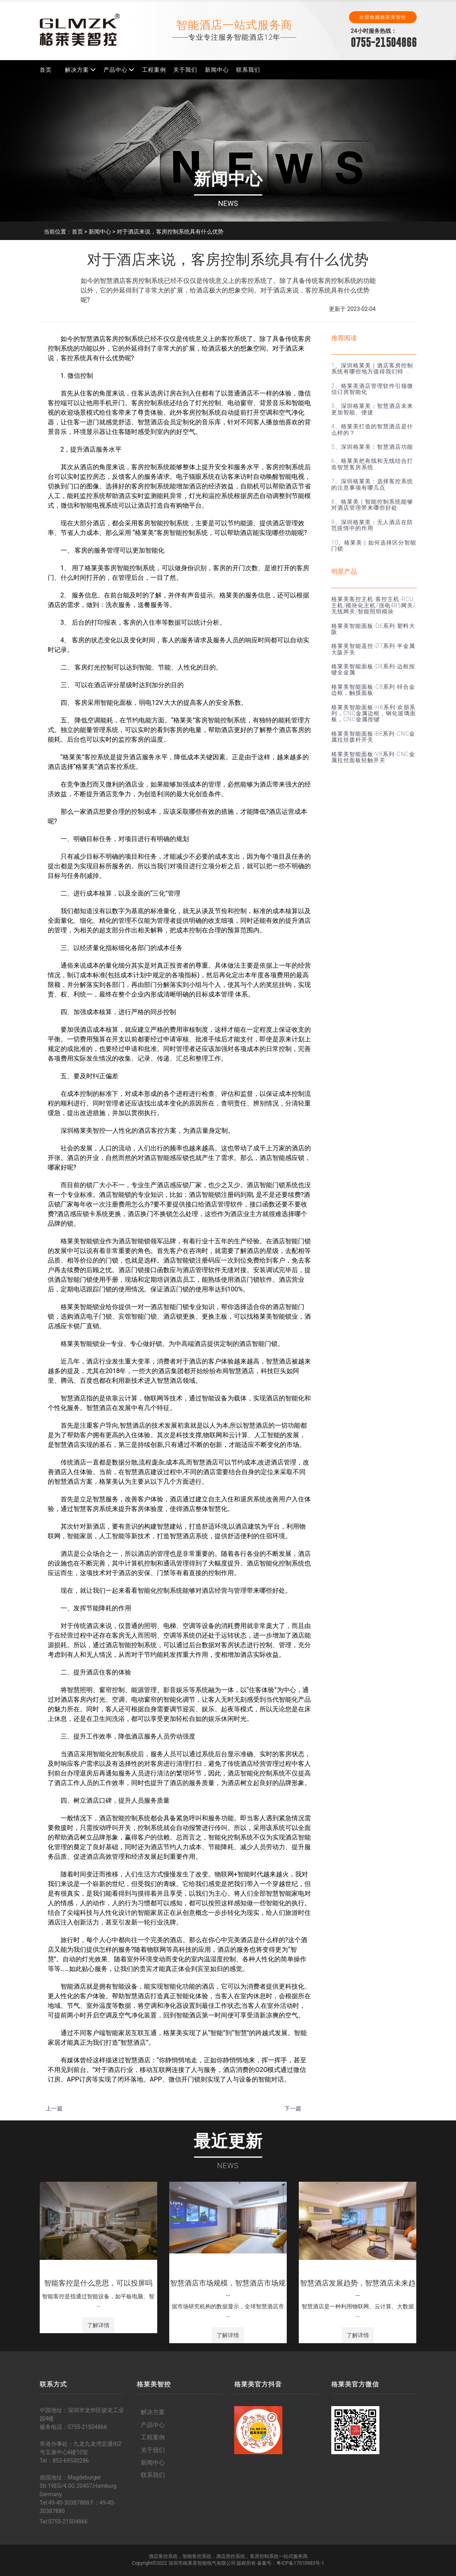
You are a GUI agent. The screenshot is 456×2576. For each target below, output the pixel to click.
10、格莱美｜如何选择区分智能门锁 (373, 545)
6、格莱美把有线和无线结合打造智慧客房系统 (372, 464)
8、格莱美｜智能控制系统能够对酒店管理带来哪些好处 (372, 504)
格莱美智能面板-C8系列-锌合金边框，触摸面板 (373, 690)
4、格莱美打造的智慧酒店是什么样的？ (372, 429)
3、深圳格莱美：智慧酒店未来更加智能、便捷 (372, 409)
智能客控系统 (196, 2556)
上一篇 (54, 2108)
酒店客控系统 (163, 2556)
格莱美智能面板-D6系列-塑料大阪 (373, 629)
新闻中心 (217, 70)
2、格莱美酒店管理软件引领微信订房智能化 (372, 389)
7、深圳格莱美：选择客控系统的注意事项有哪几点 (372, 484)
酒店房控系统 (230, 2556)
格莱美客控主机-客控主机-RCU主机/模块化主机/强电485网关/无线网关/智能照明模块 (373, 605)
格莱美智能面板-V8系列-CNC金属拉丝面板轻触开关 (373, 757)
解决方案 (77, 70)
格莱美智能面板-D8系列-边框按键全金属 (373, 669)
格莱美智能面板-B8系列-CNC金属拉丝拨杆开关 (373, 736)
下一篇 (292, 2108)
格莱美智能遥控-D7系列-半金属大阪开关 (373, 649)
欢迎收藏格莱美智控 (382, 17)
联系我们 (248, 70)
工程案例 (154, 70)
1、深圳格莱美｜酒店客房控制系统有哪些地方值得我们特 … (372, 368)
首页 (46, 70)
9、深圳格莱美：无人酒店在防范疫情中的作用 (372, 525)
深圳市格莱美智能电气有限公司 (202, 2563)
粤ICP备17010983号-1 (300, 2563)
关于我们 (185, 70)
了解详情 (98, 2325)
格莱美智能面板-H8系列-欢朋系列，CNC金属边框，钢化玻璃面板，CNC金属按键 (373, 713)
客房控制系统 (264, 2556)
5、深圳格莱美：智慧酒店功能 (372, 447)
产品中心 (115, 70)
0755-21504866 (384, 42)
